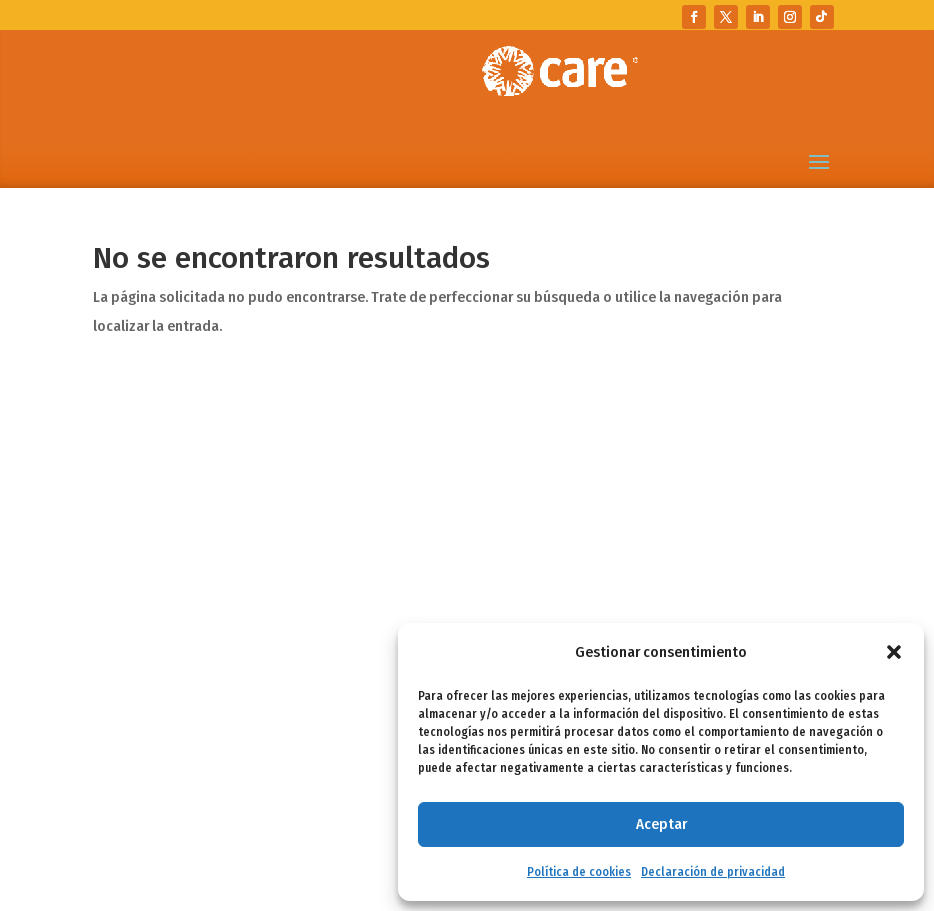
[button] (894, 652)
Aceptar (661, 824)
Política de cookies (579, 872)
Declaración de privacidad (713, 872)
